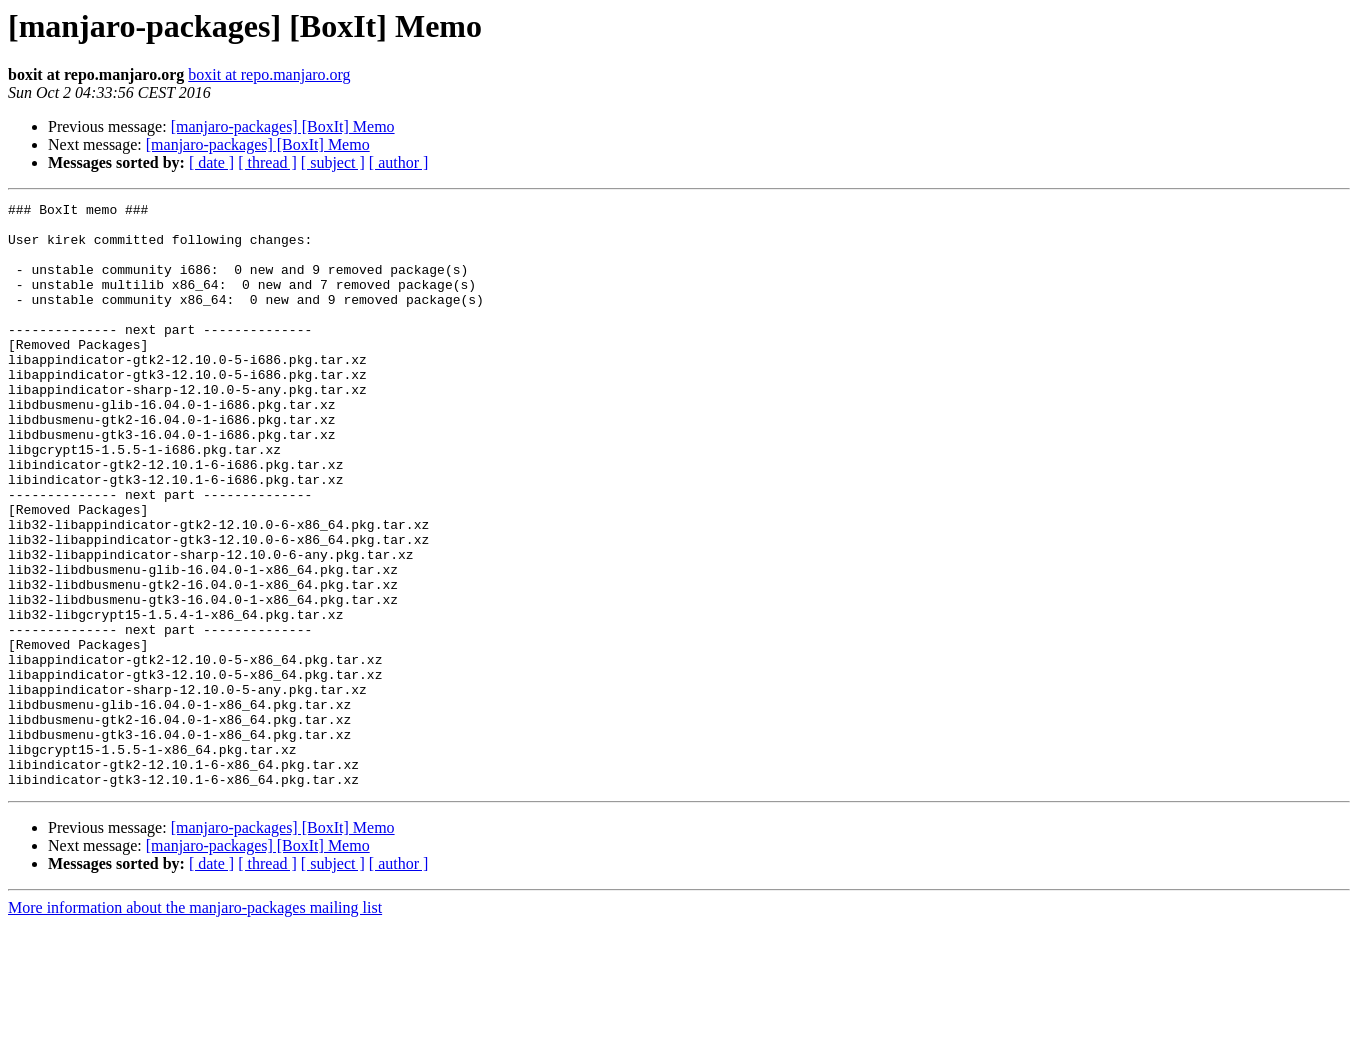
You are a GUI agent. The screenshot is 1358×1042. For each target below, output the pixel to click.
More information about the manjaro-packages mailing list (195, 1024)
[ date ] (211, 162)
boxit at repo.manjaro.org (269, 74)
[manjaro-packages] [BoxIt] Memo (283, 126)
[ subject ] (333, 162)
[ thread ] (267, 162)
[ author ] (399, 162)
